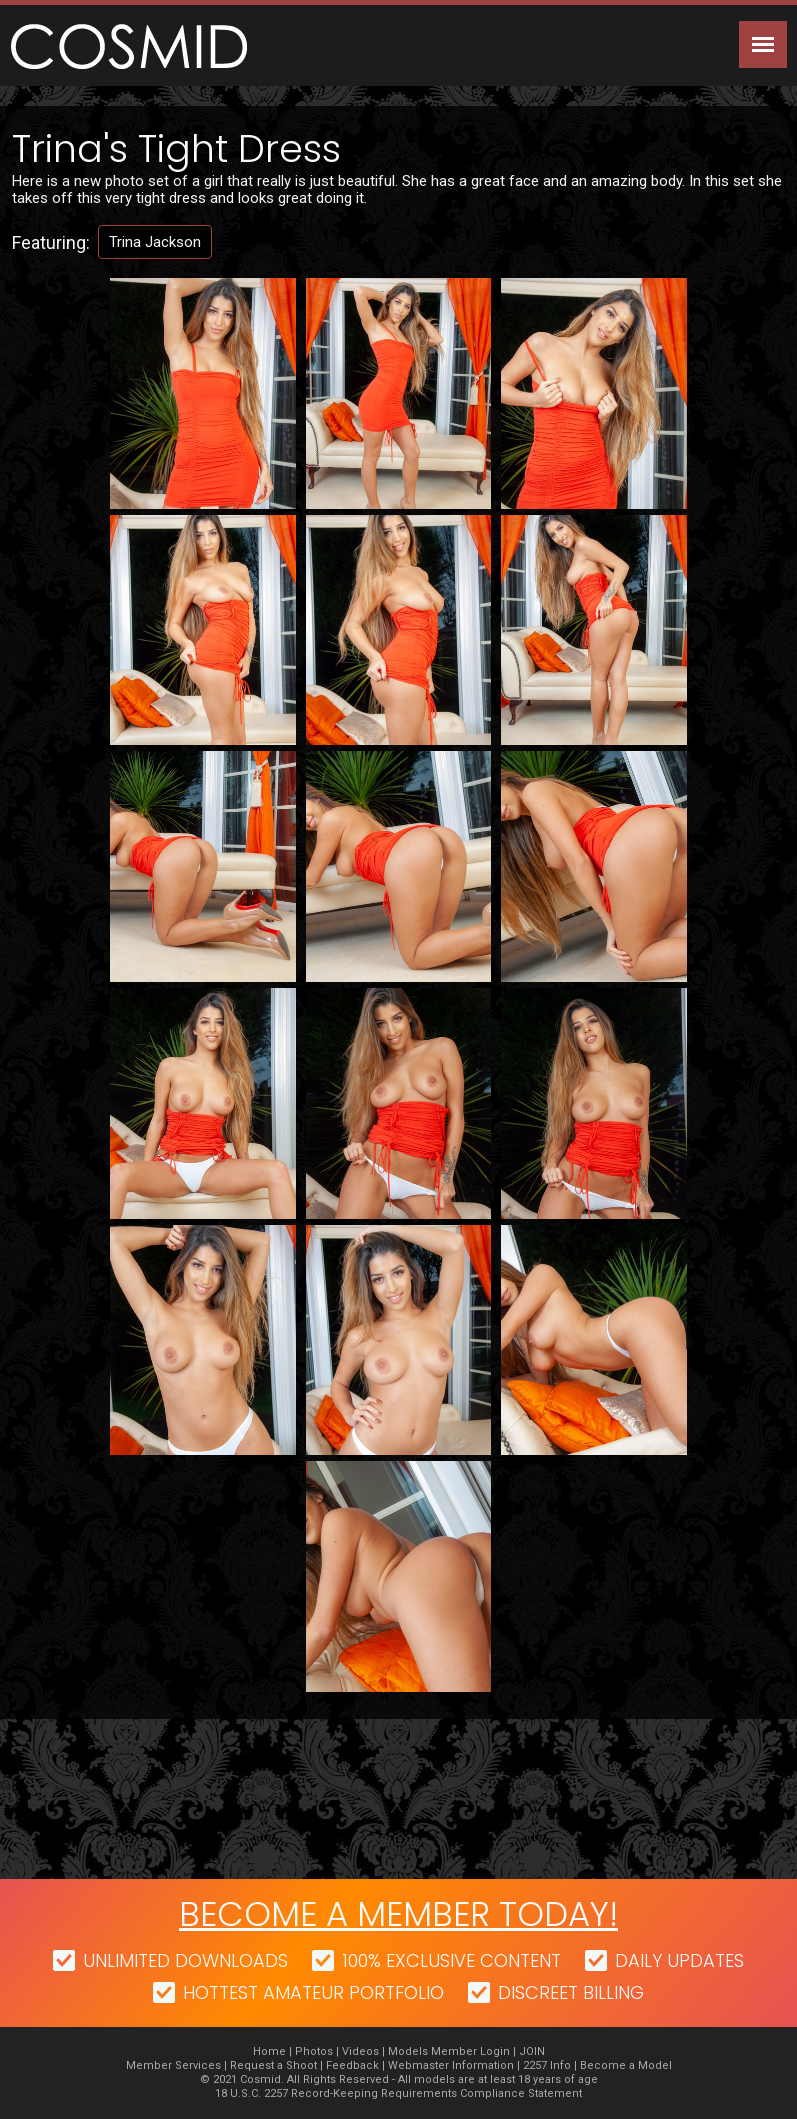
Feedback (352, 2065)
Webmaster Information (451, 2065)
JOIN (532, 2051)
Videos (360, 2051)
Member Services (173, 2065)
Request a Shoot (273, 2065)
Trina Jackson (155, 242)
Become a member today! (398, 1914)
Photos (314, 2051)
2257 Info (547, 2065)
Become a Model (626, 2065)
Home (269, 2051)
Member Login (470, 2051)
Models (408, 2051)
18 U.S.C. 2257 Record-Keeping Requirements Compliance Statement (398, 2093)
